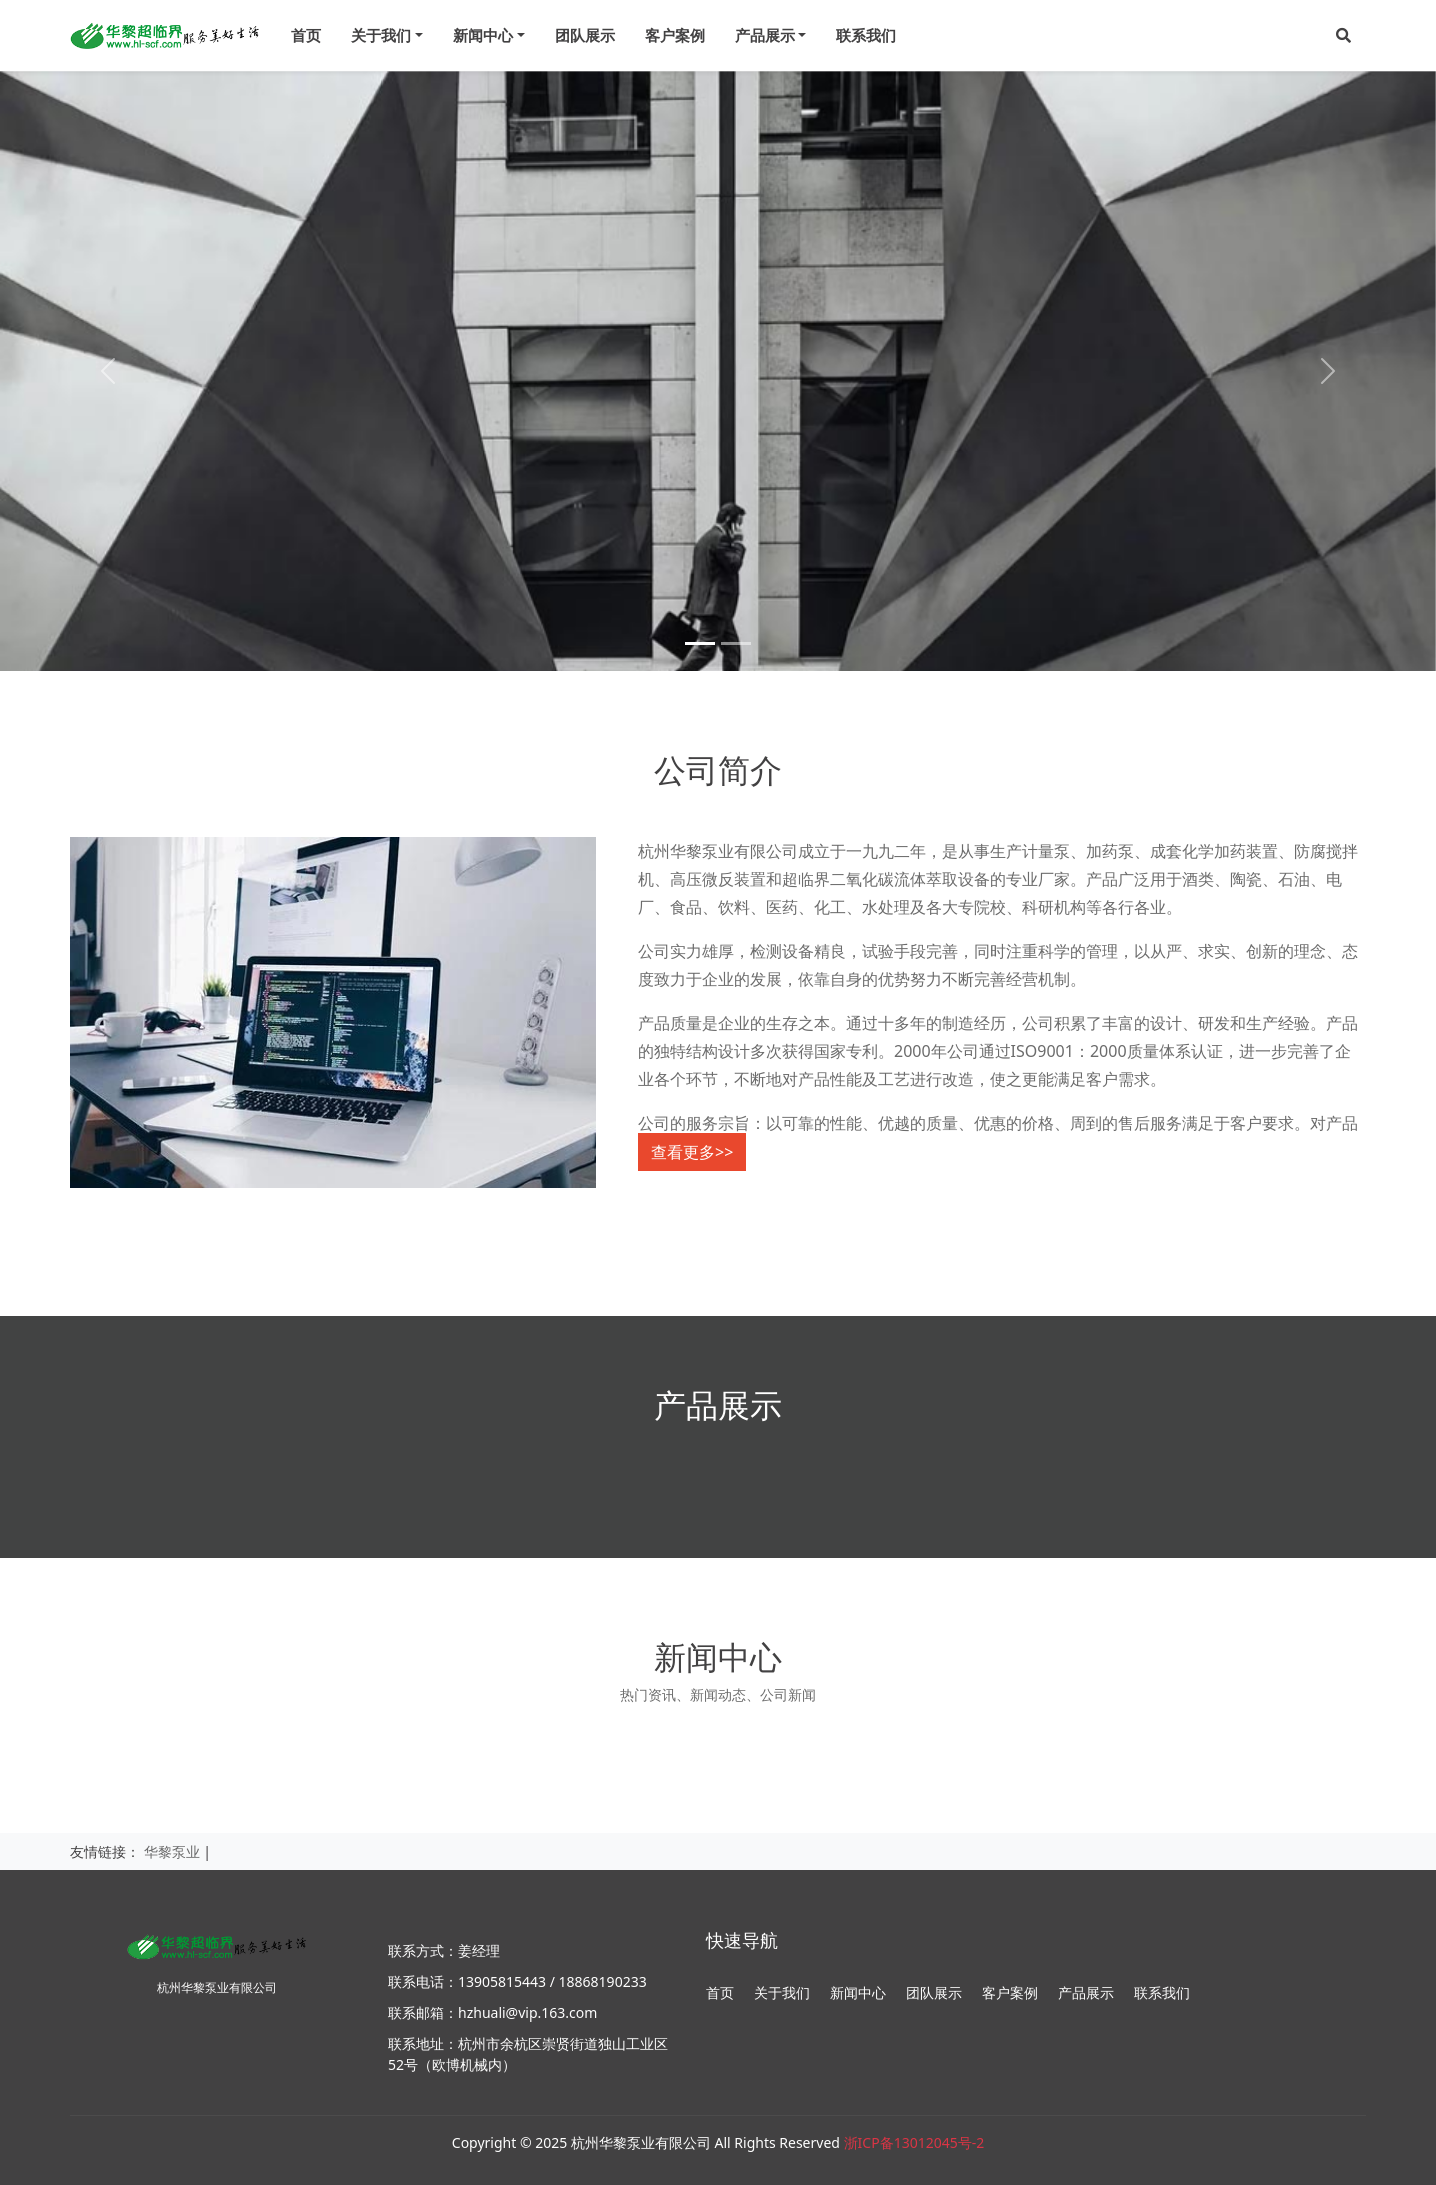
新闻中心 (858, 1992)
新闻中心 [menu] (483, 35)
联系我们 (866, 35)
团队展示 (585, 35)
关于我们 (782, 1992)
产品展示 (1086, 1992)
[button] (1343, 35)
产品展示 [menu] (765, 35)
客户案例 (675, 35)
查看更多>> (692, 1152)
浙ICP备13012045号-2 (914, 2142)
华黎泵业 (172, 1851)
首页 (306, 35)
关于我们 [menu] (381, 35)
